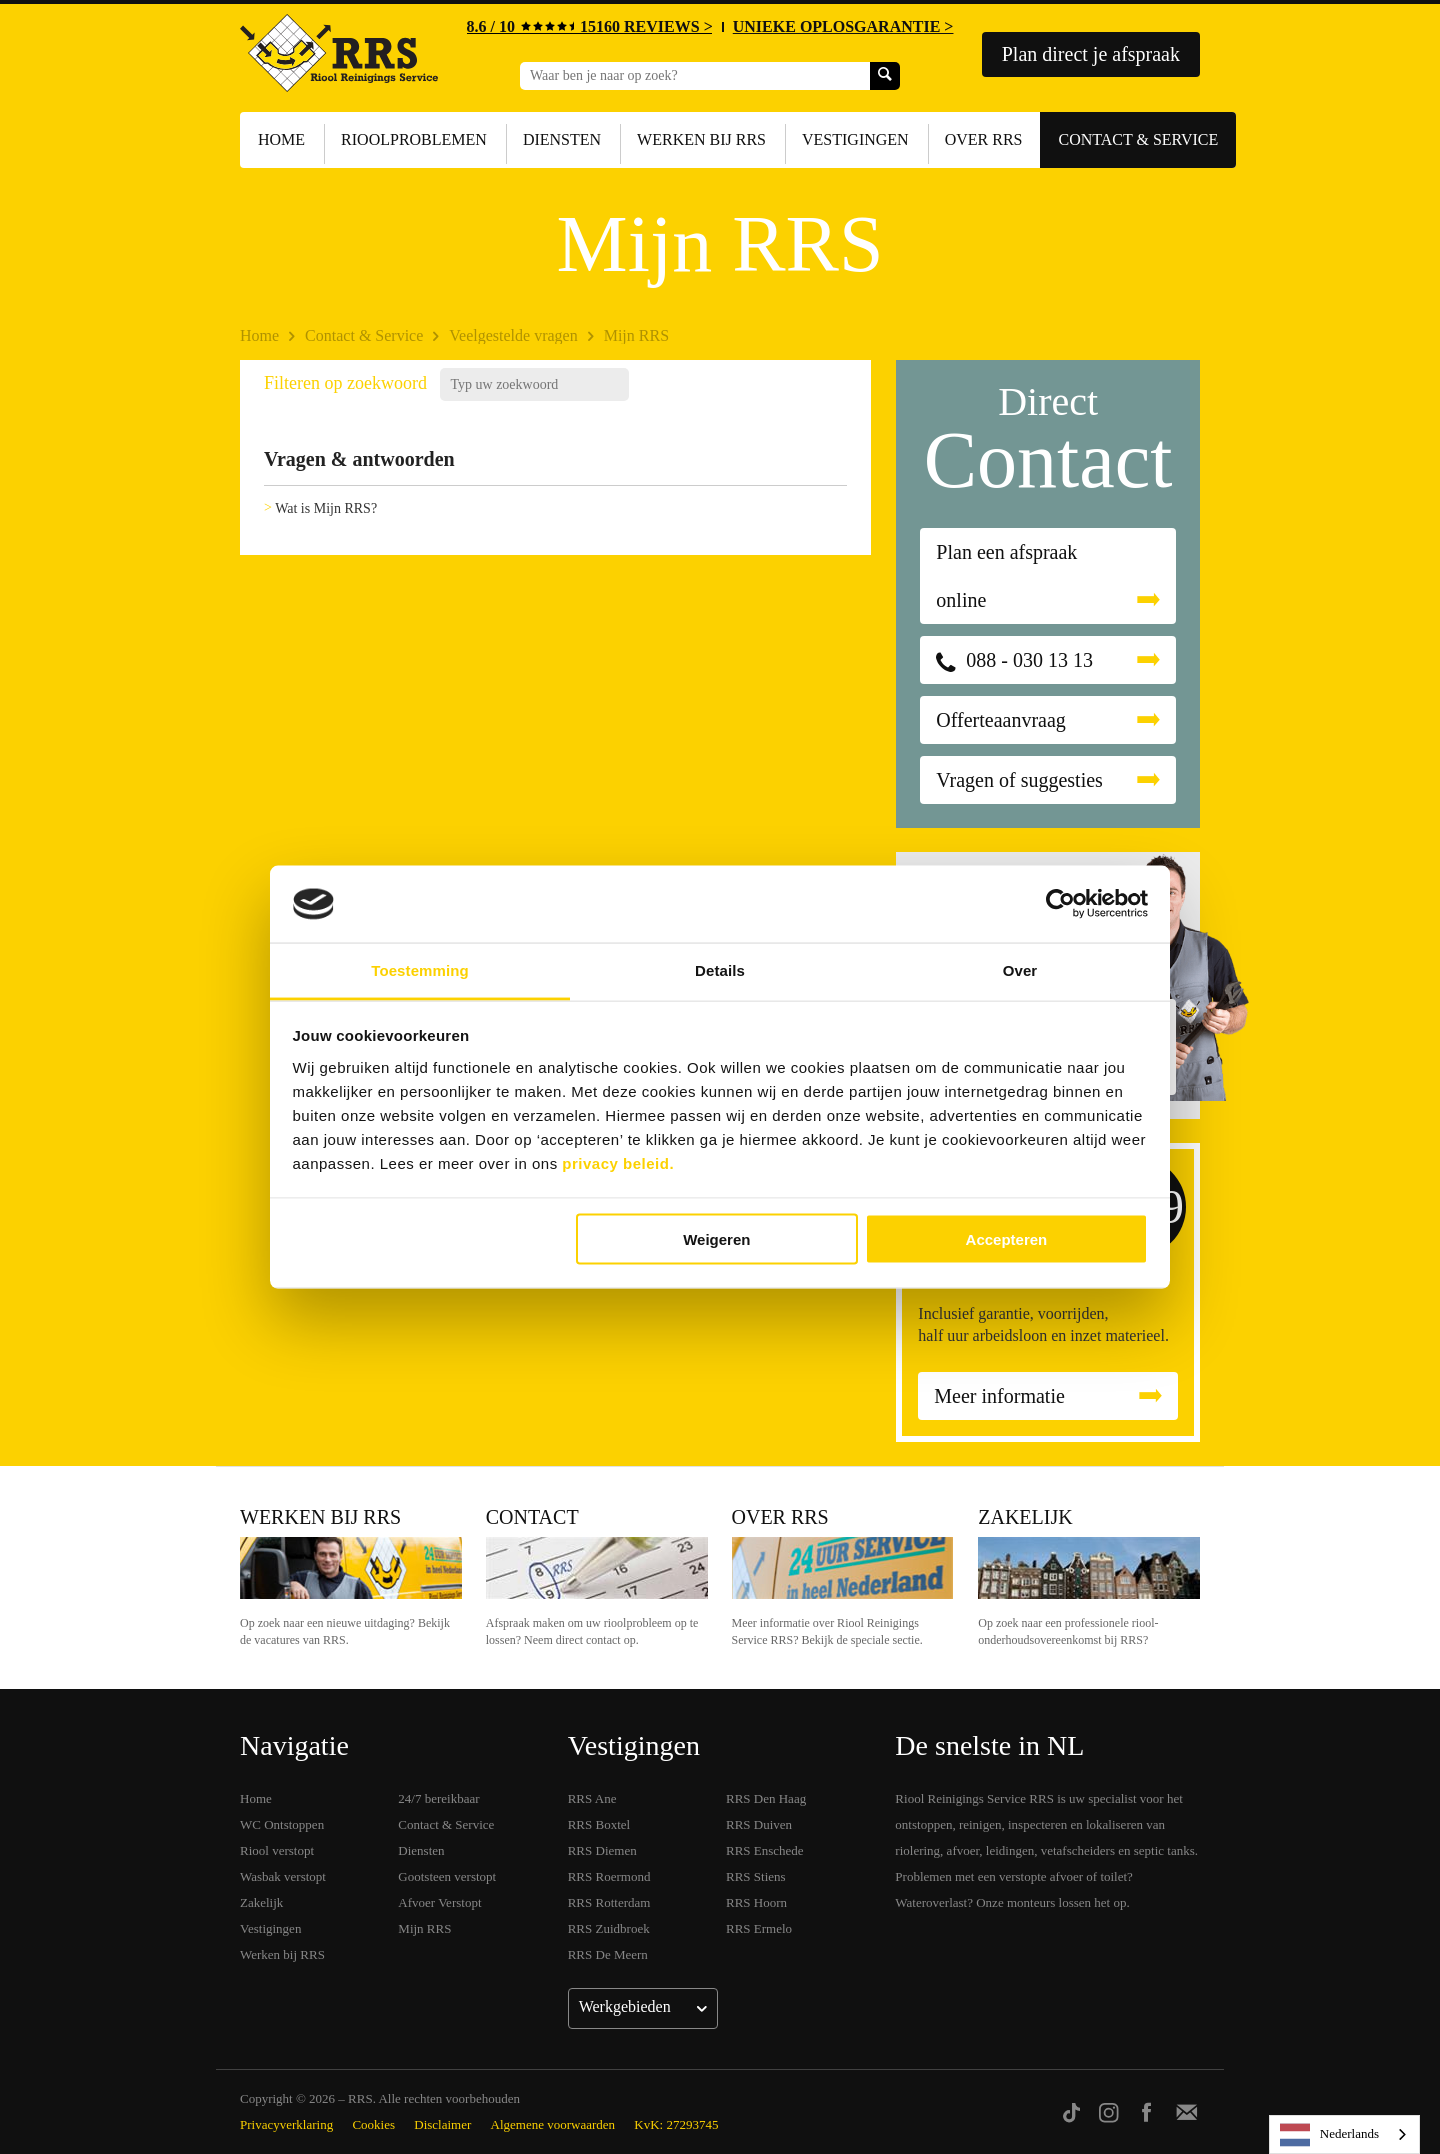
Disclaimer (442, 2124)
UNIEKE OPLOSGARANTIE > (843, 26)
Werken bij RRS (701, 139)
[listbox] (1344, 2134)
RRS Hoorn (756, 1902)
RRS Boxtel (599, 1824)
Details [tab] (720, 969)
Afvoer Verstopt (439, 1902)
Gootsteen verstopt (447, 1876)
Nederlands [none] (1329, 2135)
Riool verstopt (277, 1850)
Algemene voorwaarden (553, 2124)
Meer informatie (999, 1396)
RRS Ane (592, 1798)
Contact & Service (1138, 139)
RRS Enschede (765, 1850)
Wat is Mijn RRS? (326, 508)
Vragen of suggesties (1019, 780)
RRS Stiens (756, 1876)
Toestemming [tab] (420, 969)
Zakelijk (1025, 1517)
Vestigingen (855, 139)
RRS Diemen (602, 1850)
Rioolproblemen (414, 139)
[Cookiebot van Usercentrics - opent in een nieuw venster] (1060, 904)
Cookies (373, 2124)
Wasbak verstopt (283, 1876)
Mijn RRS (636, 335)
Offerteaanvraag (1001, 720)
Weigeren (716, 1239)
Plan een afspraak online (1006, 576)
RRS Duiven (759, 1824)
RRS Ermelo (759, 1928)
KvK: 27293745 (676, 2124)
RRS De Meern (608, 1954)
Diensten (562, 139)
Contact (532, 1517)
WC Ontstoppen (282, 1824)
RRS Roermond (609, 1876)
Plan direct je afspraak (1091, 54)
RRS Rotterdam (609, 1902)
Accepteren (1007, 1239)
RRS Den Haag (766, 1798)
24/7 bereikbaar (438, 1798)
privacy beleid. (618, 1162)
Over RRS (984, 139)
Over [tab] (1020, 969)
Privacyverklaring (286, 2124)
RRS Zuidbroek (609, 1928)
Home (281, 139)
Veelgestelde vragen (513, 335)
